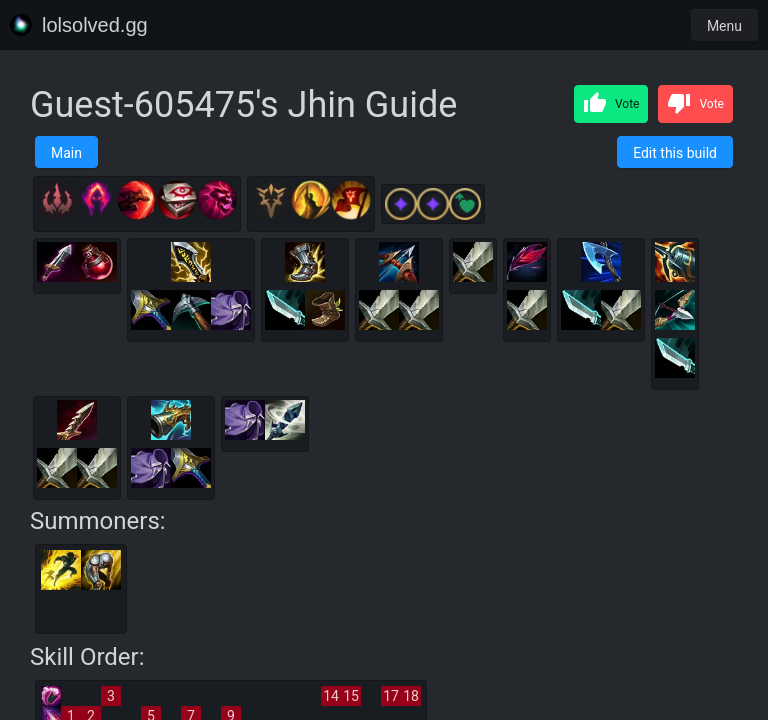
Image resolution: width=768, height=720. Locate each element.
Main (66, 153)
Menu (724, 26)
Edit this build (675, 153)
